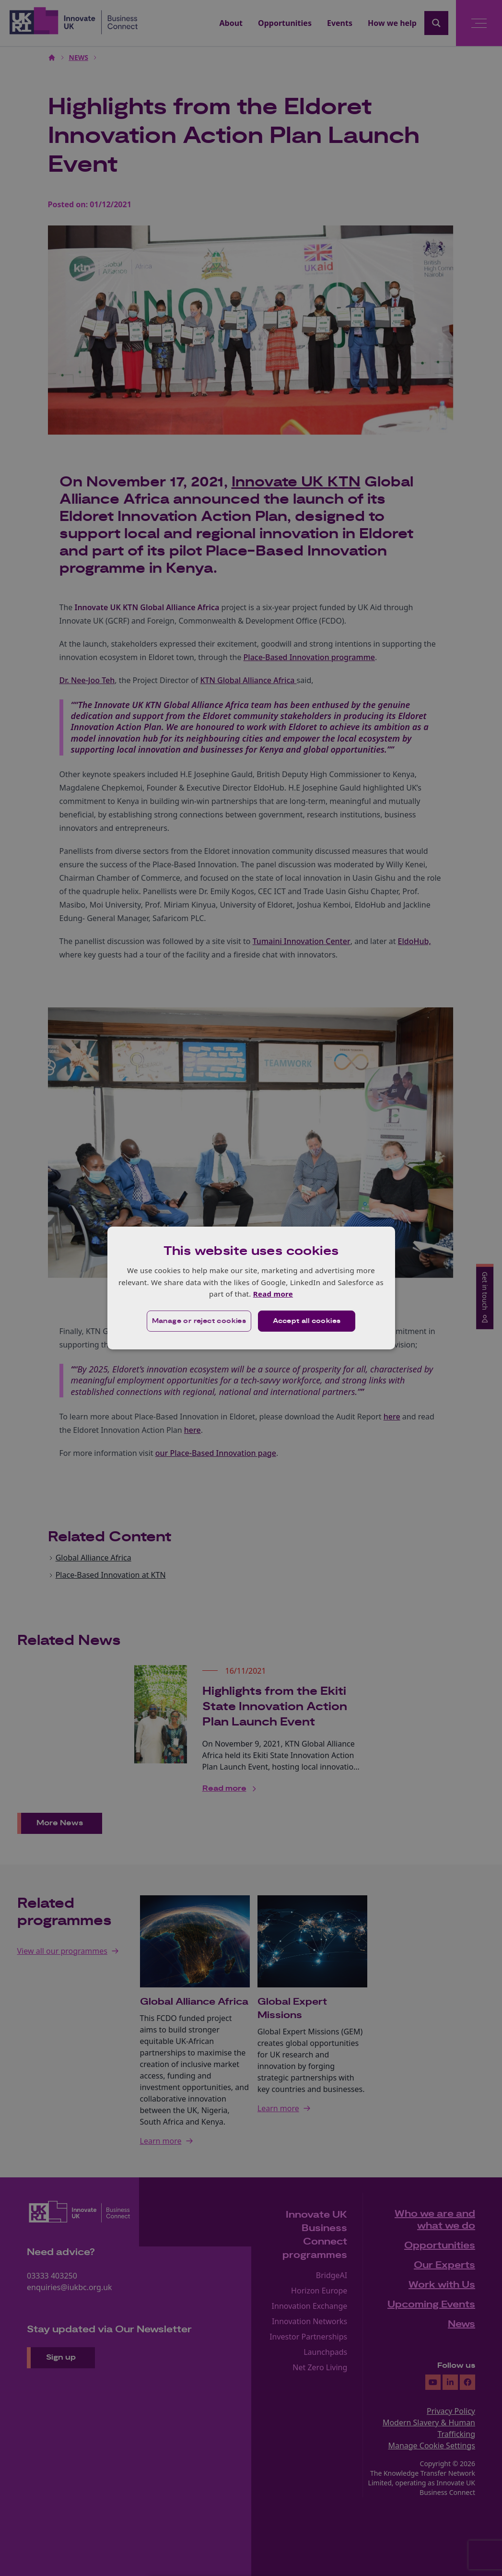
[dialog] (251, 1288)
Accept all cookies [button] (306, 1321)
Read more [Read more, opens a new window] (273, 1294)
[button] (199, 1321)
